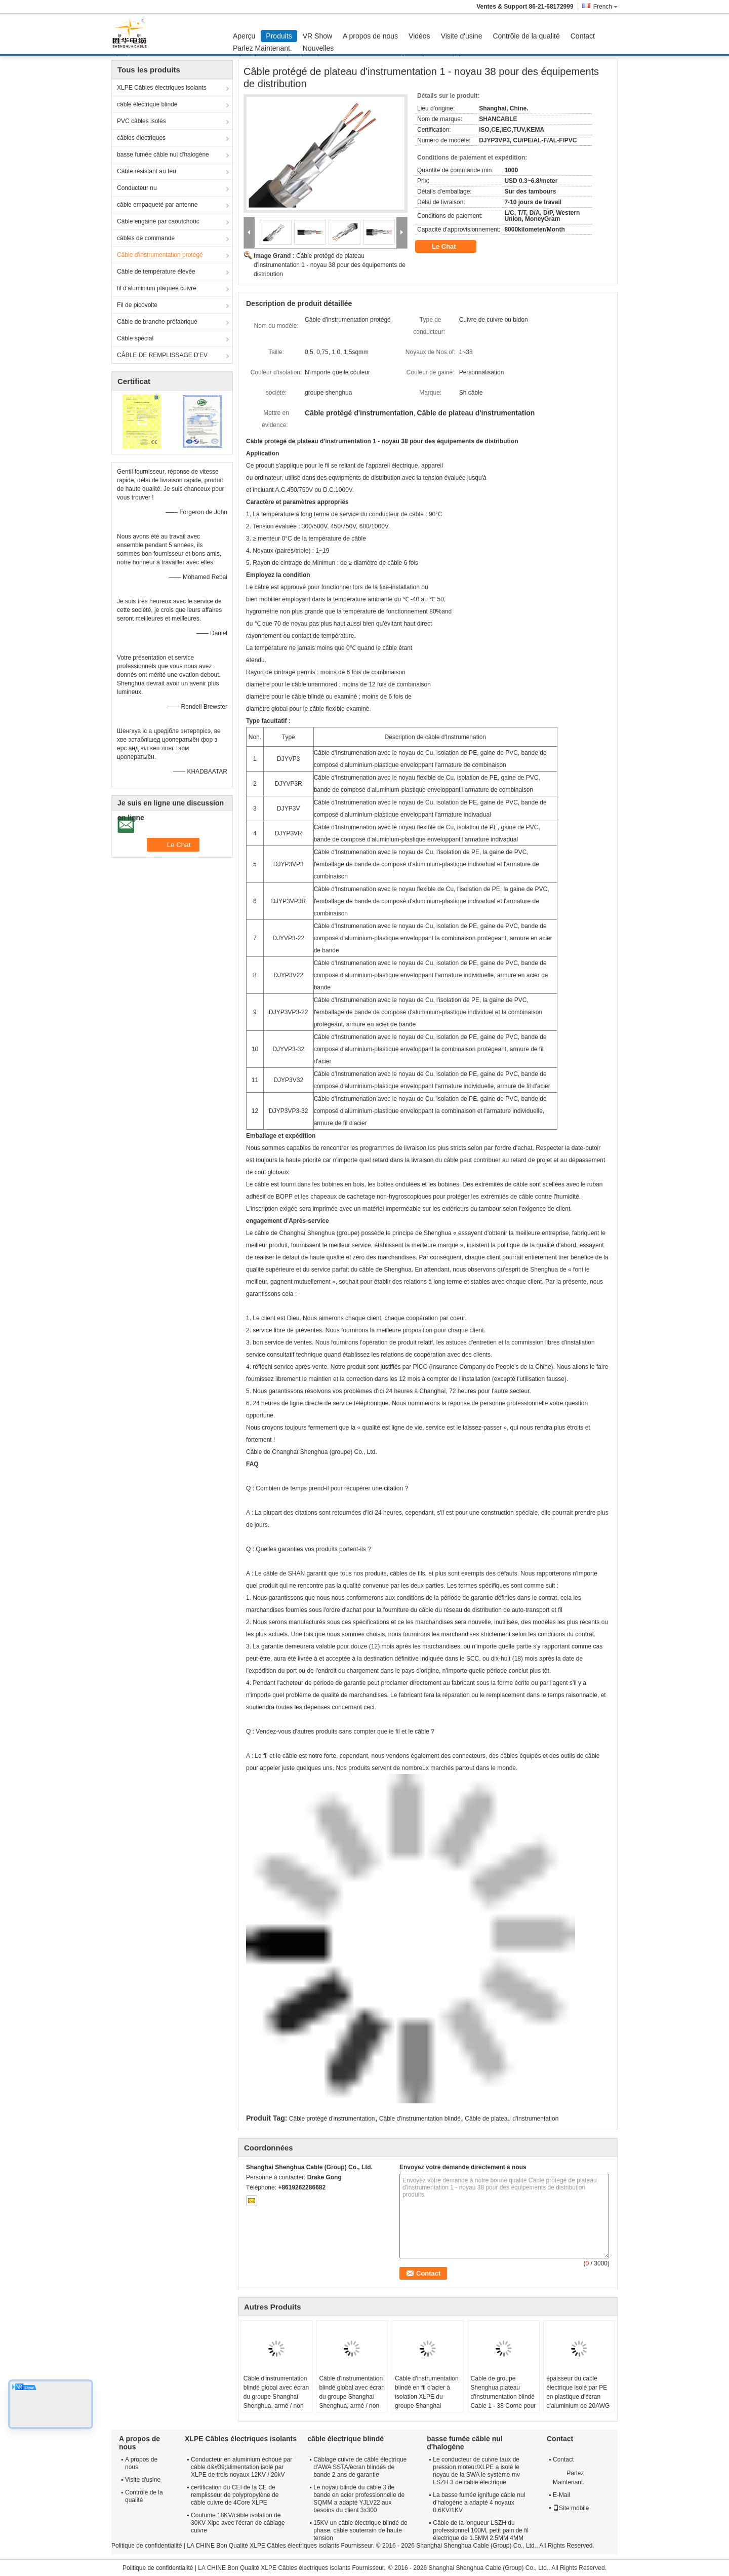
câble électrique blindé (147, 104)
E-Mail (561, 2494)
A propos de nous (370, 36)
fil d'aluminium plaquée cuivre (156, 288)
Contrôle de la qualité (526, 36)
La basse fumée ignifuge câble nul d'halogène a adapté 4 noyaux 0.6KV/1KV (479, 2502)
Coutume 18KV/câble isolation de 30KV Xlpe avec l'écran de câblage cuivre (238, 2523)
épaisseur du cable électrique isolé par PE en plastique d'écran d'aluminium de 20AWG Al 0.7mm (578, 2396)
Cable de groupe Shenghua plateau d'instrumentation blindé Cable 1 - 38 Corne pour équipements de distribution (503, 2401)
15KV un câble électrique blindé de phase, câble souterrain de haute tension (360, 2530)
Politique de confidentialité (146, 2545)
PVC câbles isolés (141, 121)
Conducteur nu (137, 187)
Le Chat (451, 247)
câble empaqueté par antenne (157, 204)
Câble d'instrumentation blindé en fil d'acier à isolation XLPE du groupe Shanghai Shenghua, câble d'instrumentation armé (427, 2401)
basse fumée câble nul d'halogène (163, 154)
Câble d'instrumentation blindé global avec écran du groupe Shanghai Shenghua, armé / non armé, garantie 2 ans (276, 2396)
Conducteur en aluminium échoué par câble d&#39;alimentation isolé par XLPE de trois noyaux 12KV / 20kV (241, 2467)
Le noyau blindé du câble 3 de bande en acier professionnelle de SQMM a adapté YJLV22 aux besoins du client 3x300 (358, 2499)
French (605, 6)
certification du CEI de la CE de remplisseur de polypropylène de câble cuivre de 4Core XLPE (234, 2495)
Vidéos (419, 36)
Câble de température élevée (156, 271)
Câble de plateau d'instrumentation (511, 2118)
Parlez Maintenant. (262, 48)
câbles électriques (141, 137)
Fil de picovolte (137, 305)
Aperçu (244, 36)
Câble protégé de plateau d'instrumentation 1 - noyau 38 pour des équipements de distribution (330, 265)
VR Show (317, 36)
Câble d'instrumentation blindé (420, 2118)
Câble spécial (135, 338)
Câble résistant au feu (146, 171)
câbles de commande (146, 238)
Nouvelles (318, 48)
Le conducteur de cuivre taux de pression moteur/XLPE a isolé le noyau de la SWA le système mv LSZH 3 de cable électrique (476, 2471)
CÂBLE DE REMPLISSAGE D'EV (162, 355)
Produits (279, 36)
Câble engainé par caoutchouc (158, 221)
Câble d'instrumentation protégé (160, 254)
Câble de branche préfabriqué (157, 321)
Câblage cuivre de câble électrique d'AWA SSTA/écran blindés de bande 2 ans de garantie (360, 2467)
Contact (583, 36)
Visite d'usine (461, 36)
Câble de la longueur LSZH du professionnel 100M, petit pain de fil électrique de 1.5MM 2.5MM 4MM (481, 2530)
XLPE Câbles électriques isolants (162, 87)
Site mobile (571, 2508)
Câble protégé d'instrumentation (332, 2118)
